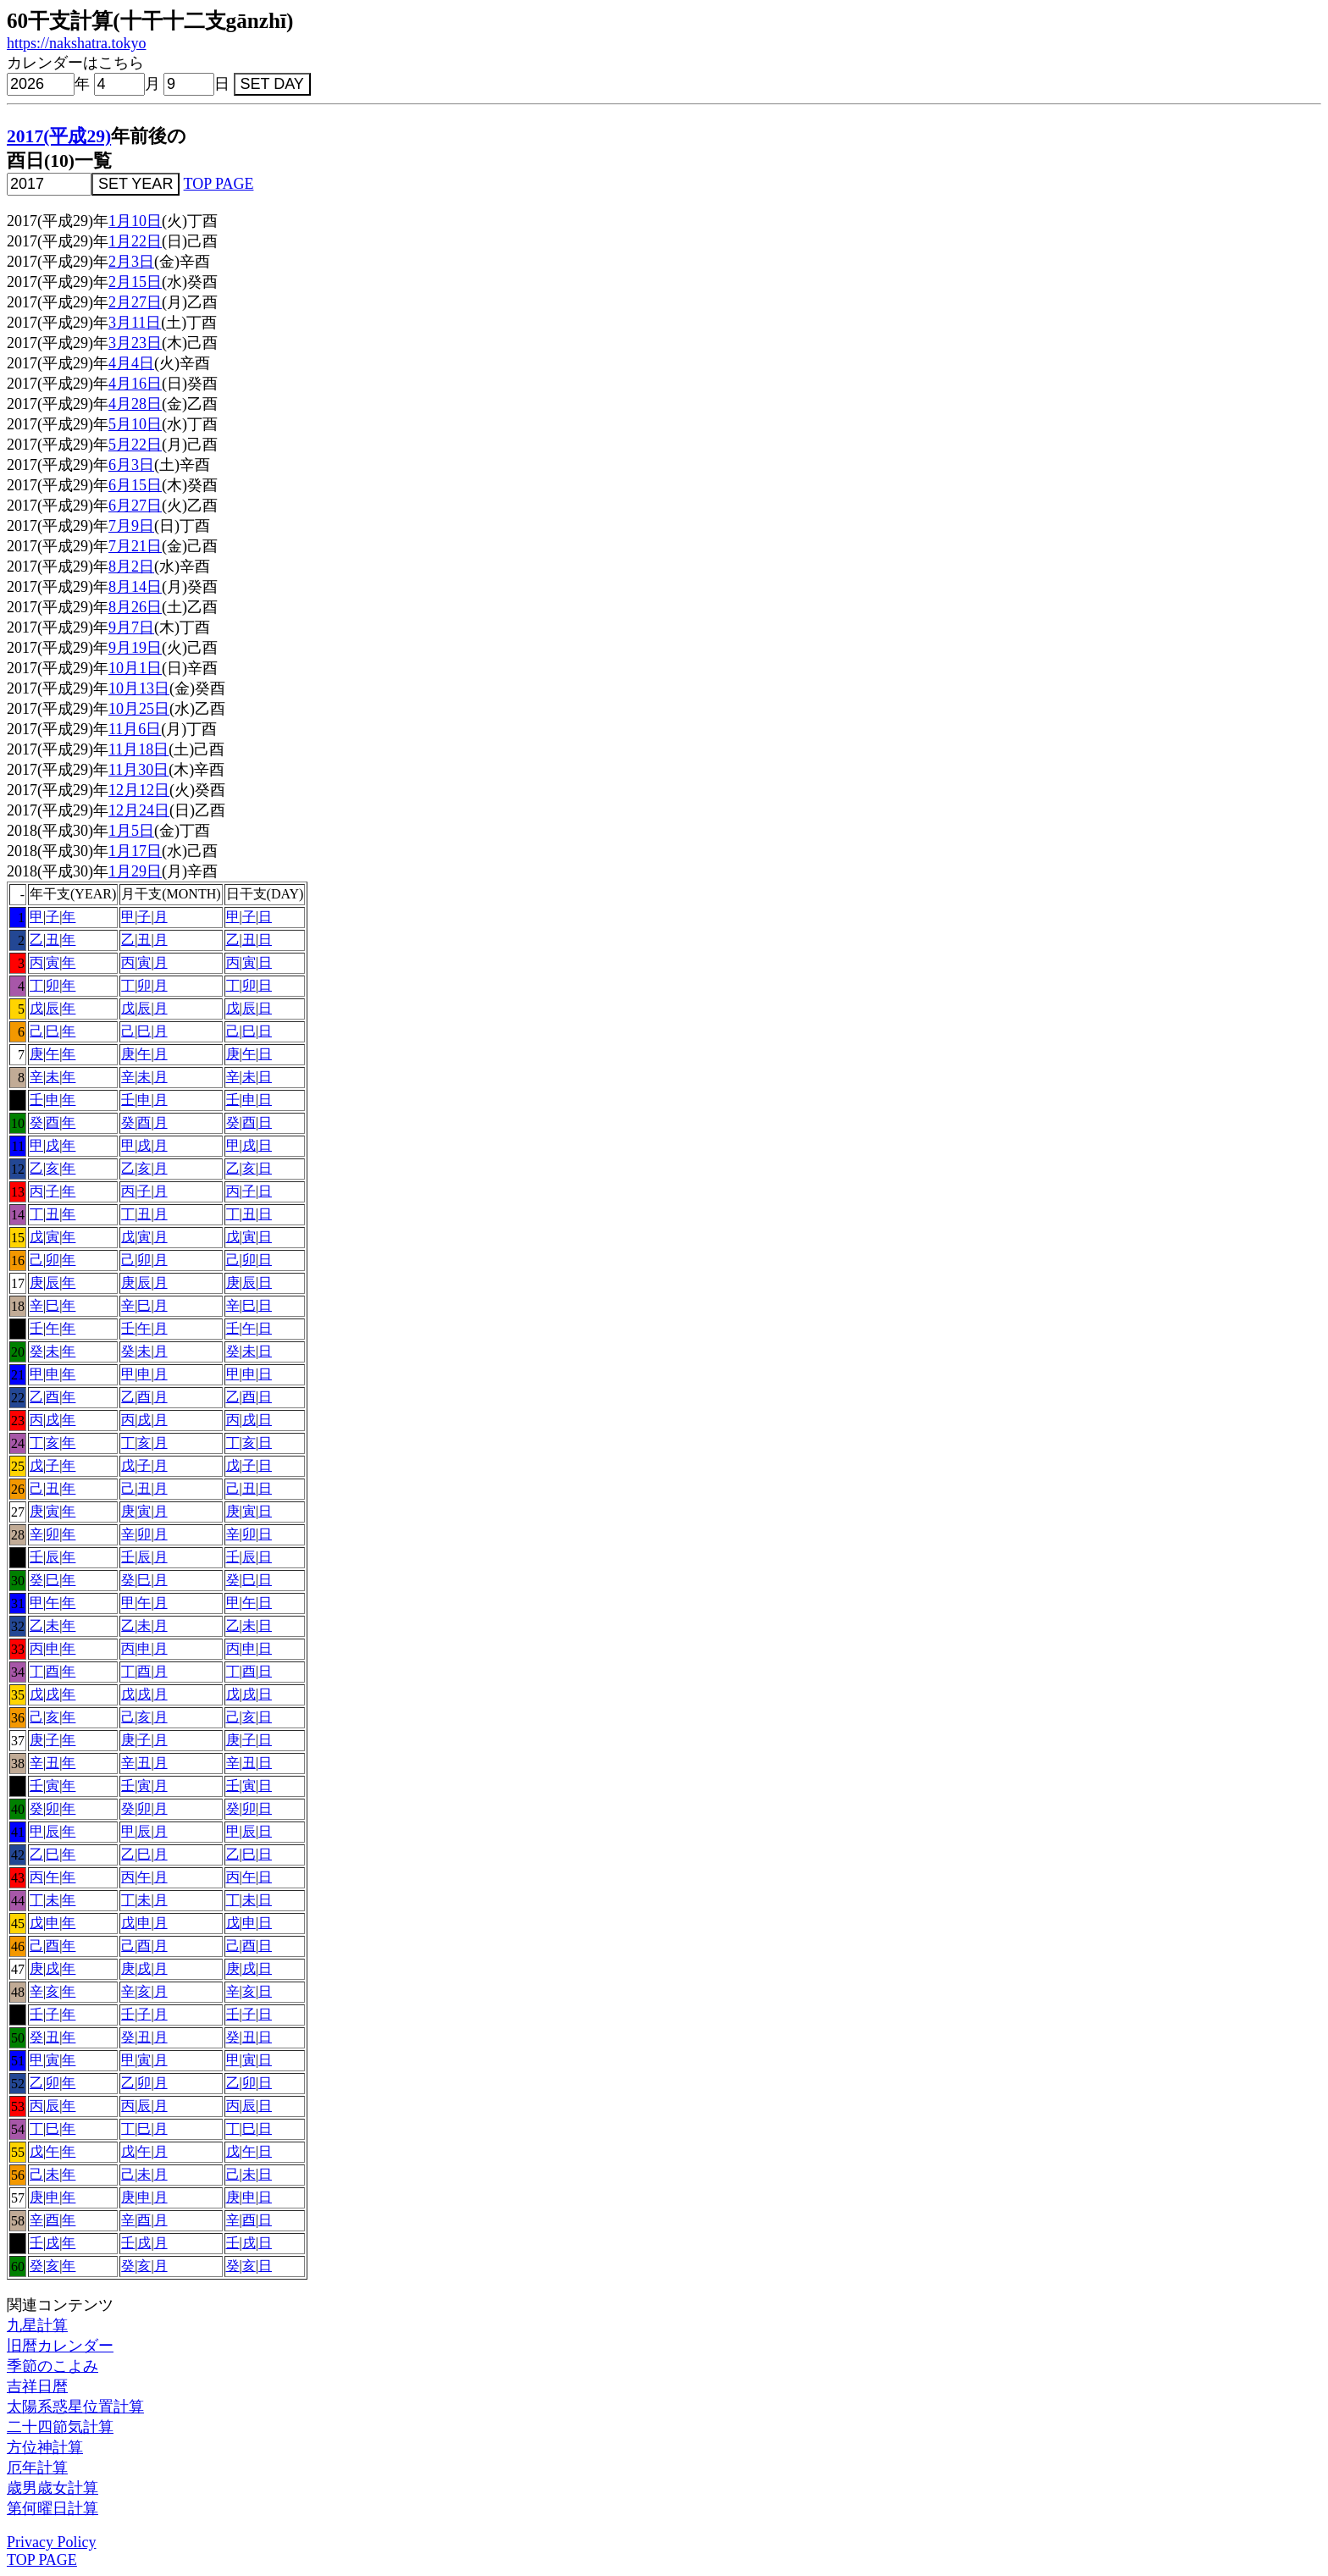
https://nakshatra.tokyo (76, 43)
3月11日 (134, 322)
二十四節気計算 (60, 2426)
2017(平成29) (59, 136)
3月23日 (135, 342)
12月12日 (138, 790)
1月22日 (135, 241)
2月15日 (135, 282)
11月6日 (134, 729)
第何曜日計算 (52, 2508)
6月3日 (131, 464)
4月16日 (135, 383)
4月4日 (131, 363)
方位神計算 (45, 2447)
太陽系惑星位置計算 (75, 2406)
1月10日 (135, 221)
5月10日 (135, 424)
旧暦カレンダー (60, 2345)
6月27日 (135, 505)
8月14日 (135, 586)
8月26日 (135, 607)
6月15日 (135, 485)
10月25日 (138, 708)
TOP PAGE (219, 183)
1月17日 (135, 851)
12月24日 (138, 810)
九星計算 (37, 2325)
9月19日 (135, 647)
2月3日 (131, 261)
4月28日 (135, 403)
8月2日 (131, 566)
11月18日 (138, 749)
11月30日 (138, 769)
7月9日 (131, 525)
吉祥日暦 (37, 2386)
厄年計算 (37, 2467)
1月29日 (135, 871)
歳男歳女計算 (52, 2487)
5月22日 (135, 444)
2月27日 (135, 302)
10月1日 (135, 668)
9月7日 (131, 627)
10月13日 (138, 688)
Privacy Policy (52, 2542)
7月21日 (135, 546)
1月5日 (131, 830)
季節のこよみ (52, 2366)
